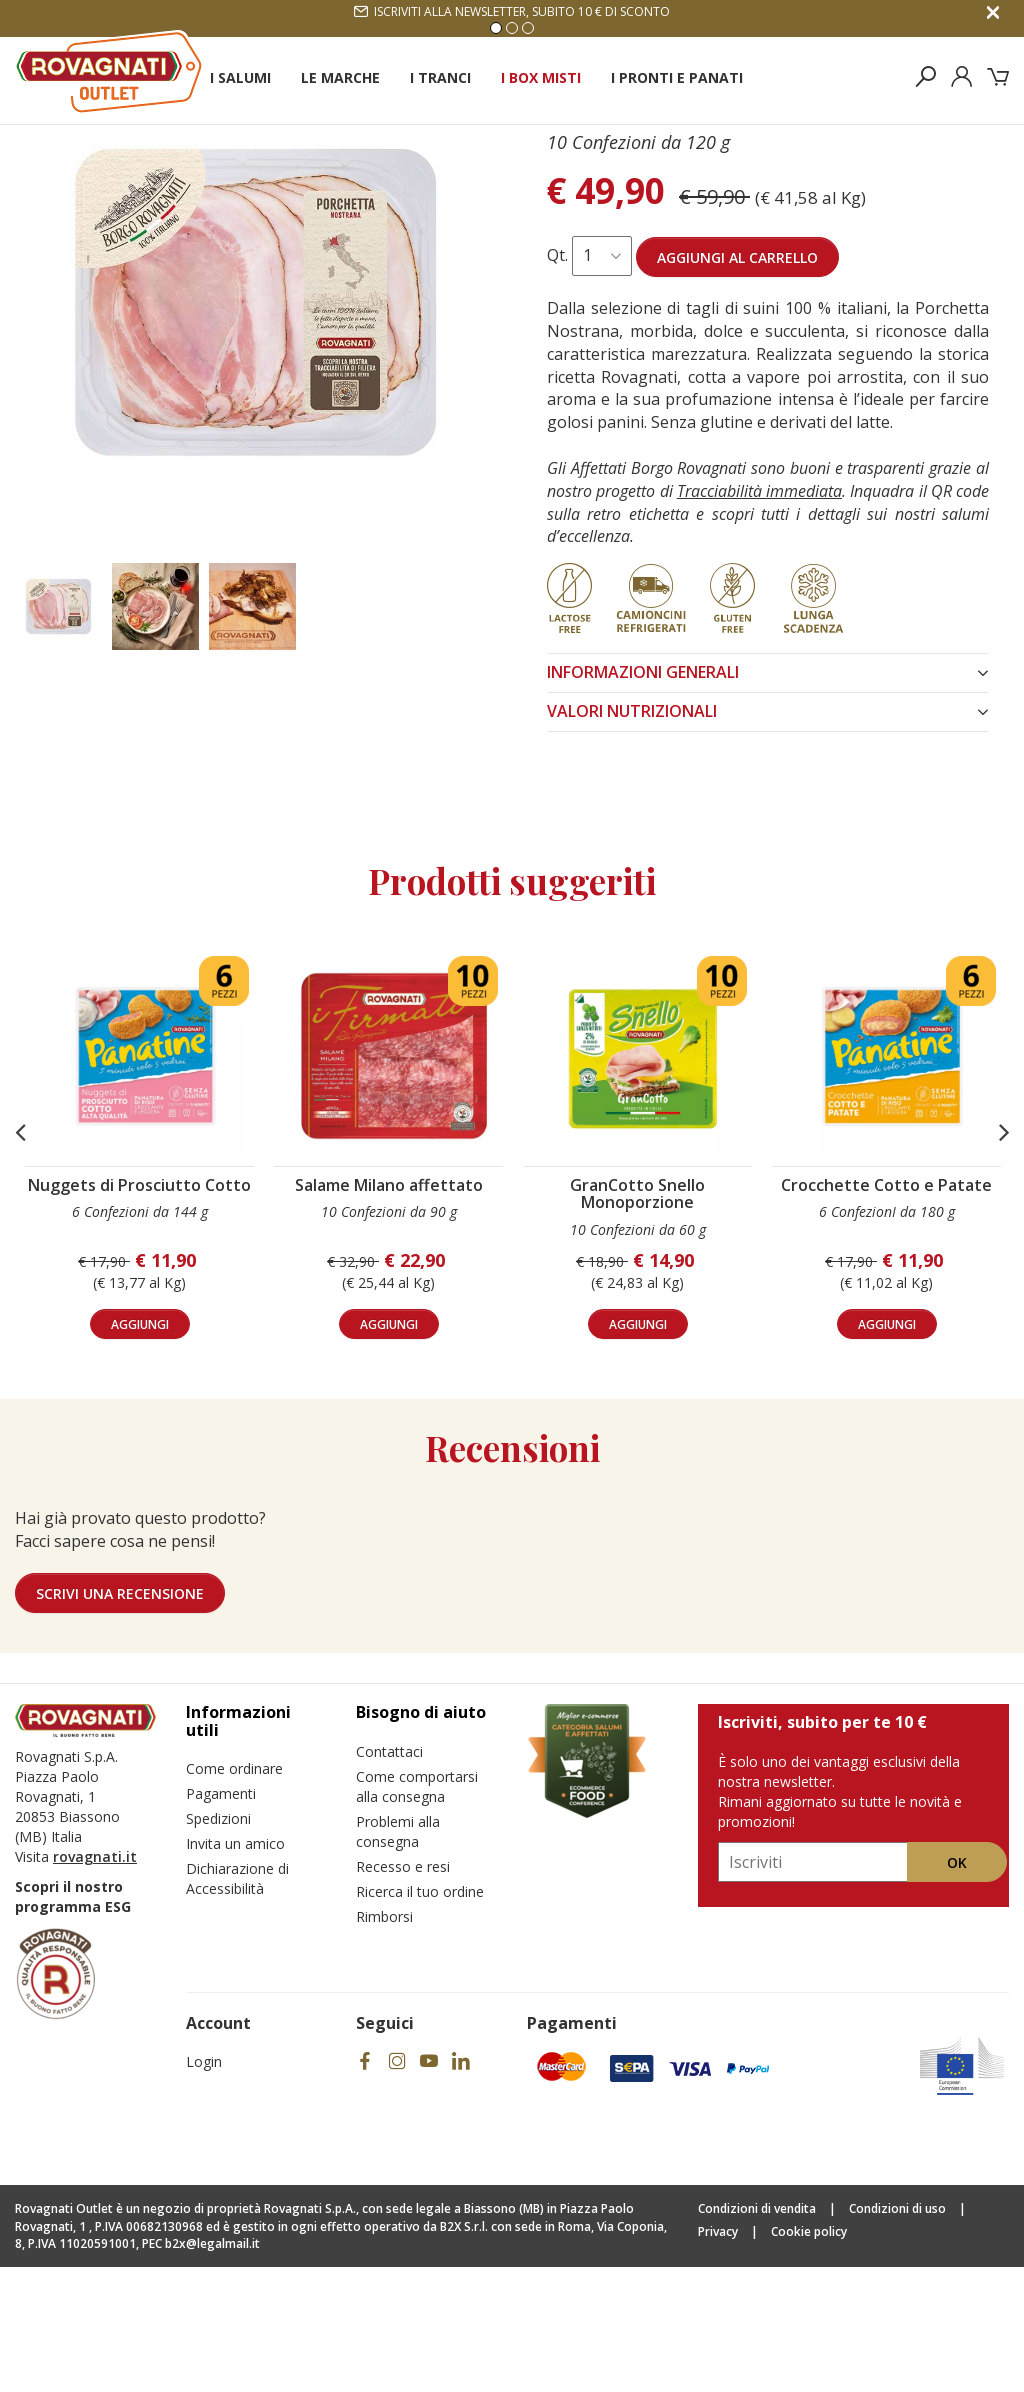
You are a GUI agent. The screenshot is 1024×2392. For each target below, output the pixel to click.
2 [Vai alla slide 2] (512, 28)
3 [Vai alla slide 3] (528, 28)
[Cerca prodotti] (926, 77)
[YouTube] (429, 2186)
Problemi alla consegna (398, 1956)
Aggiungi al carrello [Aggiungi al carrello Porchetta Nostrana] (737, 382)
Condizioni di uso (897, 2333)
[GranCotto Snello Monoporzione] (643, 1181)
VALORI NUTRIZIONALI (768, 836)
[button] (20, 1257)
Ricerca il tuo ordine (420, 2016)
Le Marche (340, 77)
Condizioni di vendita (757, 2333)
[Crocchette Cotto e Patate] (892, 1181)
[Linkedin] (461, 2186)
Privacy (718, 2356)
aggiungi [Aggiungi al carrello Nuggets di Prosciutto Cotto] (140, 1449)
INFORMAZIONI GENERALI (768, 797)
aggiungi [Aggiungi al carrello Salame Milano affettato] (389, 1449)
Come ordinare (234, 1893)
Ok (957, 1987)
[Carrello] (998, 77)
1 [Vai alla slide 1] (496, 28)
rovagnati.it (95, 1981)
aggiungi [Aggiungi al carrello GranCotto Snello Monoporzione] (638, 1449)
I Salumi (240, 77)
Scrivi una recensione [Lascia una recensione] (120, 1718)
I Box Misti (541, 77)
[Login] (962, 77)
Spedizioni (218, 1943)
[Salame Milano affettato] (394, 1181)
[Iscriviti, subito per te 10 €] (813, 1987)
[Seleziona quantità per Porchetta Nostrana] (602, 381)
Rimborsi (384, 2041)
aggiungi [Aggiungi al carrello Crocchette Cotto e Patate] (887, 1449)
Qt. (557, 380)
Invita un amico (235, 1968)
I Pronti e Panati (677, 77)
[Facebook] (365, 2186)
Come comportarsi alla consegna (417, 1911)
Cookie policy (809, 2356)
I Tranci (440, 77)
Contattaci (389, 1876)
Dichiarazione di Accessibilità (237, 2003)
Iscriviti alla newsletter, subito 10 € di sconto (512, 11)
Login (204, 2186)
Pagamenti (221, 1918)
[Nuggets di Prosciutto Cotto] (145, 1181)
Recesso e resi (403, 1991)
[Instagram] (397, 2186)
